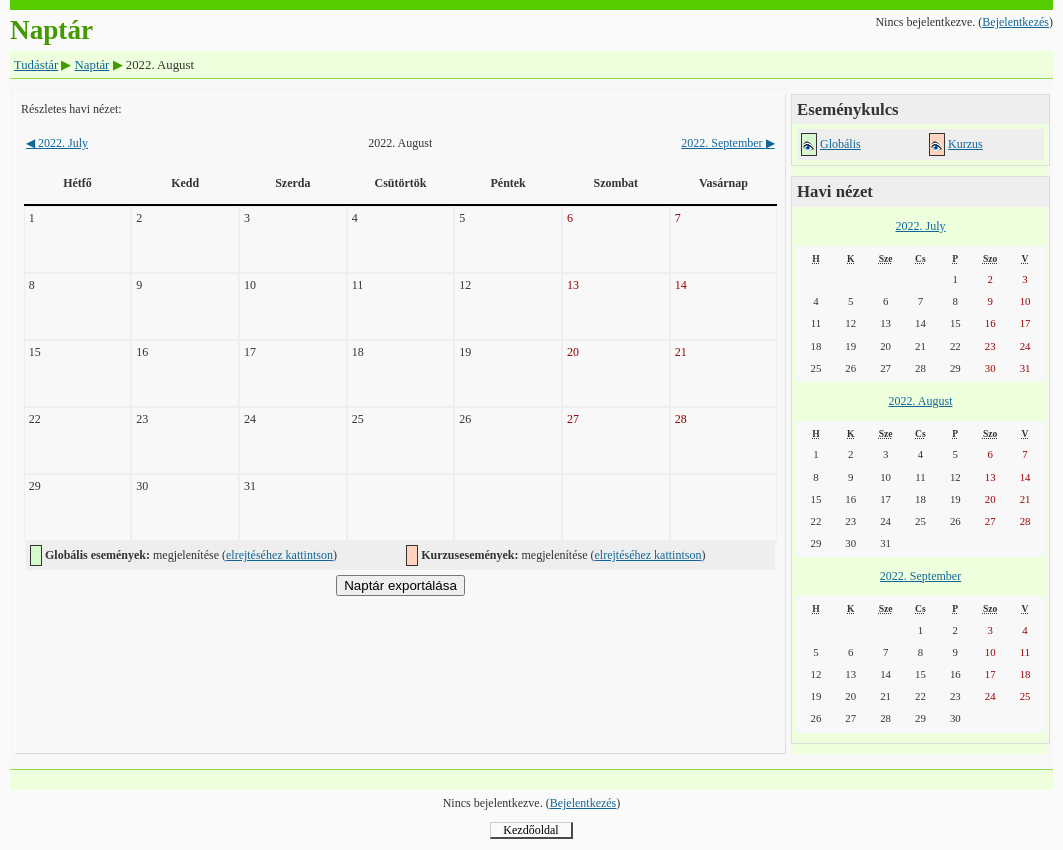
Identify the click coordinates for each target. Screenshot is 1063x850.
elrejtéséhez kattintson (279, 555)
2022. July (57, 143)
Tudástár (36, 65)
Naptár (92, 65)
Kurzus (965, 144)
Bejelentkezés (1015, 22)
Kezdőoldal (530, 830)
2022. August (920, 401)
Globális (840, 144)
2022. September (727, 143)
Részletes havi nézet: (71, 109)
